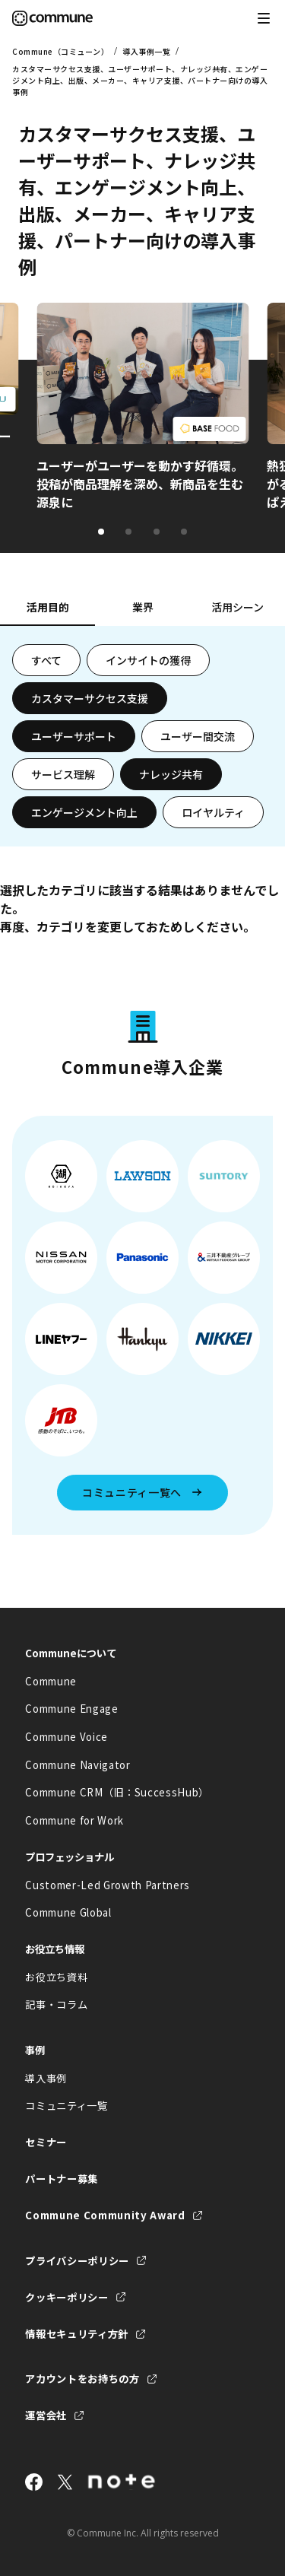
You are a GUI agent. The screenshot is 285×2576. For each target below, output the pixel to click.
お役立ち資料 (56, 1977)
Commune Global (68, 1912)
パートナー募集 (61, 2178)
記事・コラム (56, 2004)
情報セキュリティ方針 (76, 2334)
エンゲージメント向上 (84, 812)
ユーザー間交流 (197, 736)
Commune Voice (66, 1737)
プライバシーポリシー (77, 2261)
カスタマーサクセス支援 (89, 698)
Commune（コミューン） (60, 51)
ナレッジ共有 (171, 774)
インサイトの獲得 (148, 660)
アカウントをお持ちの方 (82, 2378)
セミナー (46, 2142)
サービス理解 (63, 774)
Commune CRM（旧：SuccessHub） (117, 1792)
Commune (51, 1681)
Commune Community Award (105, 2215)
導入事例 (46, 2078)
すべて (46, 660)
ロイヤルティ (213, 812)
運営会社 (46, 2415)
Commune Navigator (77, 1765)
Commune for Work (74, 1820)
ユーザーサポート (73, 736)
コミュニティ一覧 (66, 2105)
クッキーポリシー (66, 2297)
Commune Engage (71, 1708)
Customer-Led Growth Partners (107, 1885)
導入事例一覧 (146, 51)
